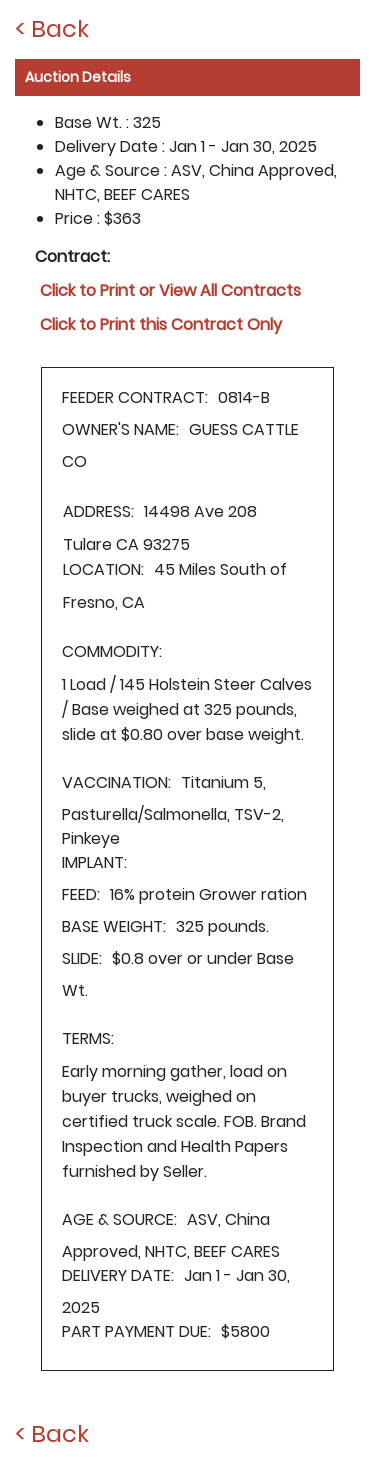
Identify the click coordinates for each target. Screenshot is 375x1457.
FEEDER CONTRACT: (135, 397)
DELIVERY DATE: (118, 1275)
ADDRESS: (98, 511)
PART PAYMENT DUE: (136, 1331)
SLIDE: (82, 958)
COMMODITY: (112, 651)
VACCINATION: (116, 782)
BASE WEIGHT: (114, 926)
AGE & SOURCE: (119, 1219)
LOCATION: (103, 569)
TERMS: (88, 1038)
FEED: (81, 894)
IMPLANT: (94, 862)
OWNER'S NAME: (120, 429)
